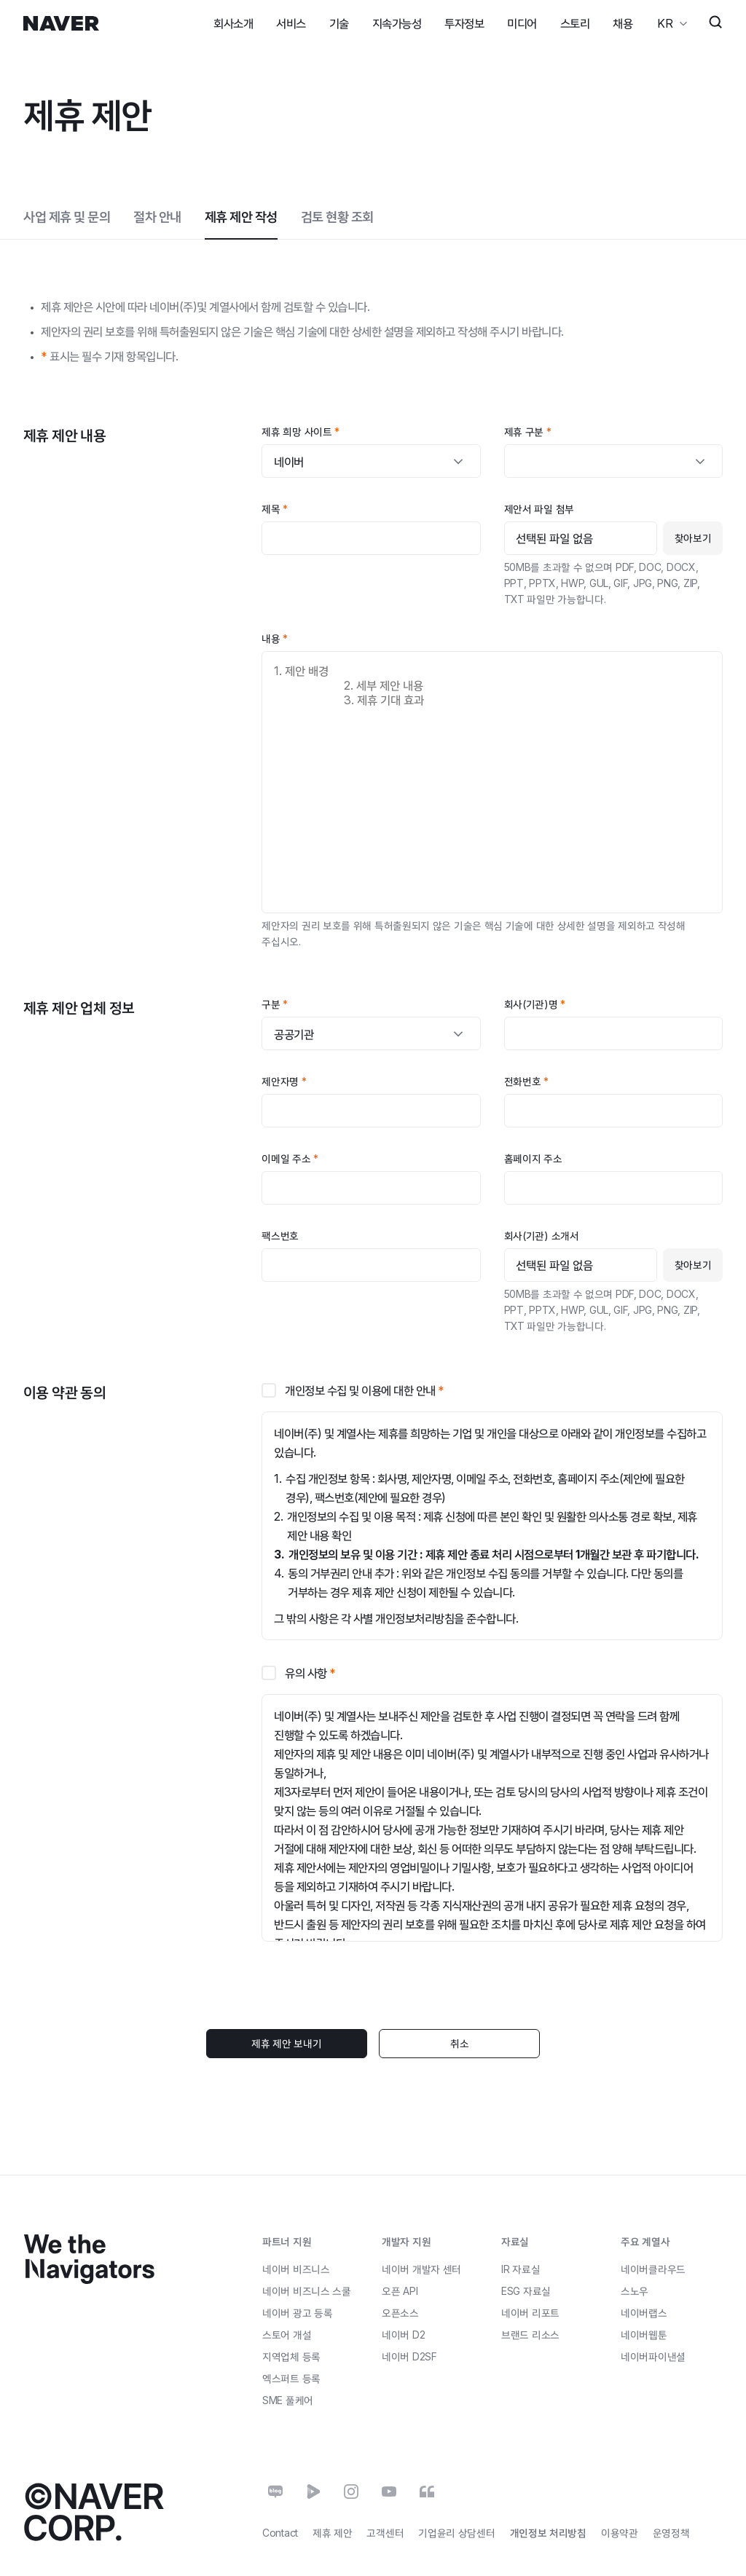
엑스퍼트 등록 (291, 2377)
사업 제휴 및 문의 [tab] (66, 216)
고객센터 (385, 2532)
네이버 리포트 (530, 2313)
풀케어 (287, 2400)
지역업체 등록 (291, 2356)
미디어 (522, 23)
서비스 (291, 23)
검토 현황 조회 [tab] (337, 216)
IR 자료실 (520, 2269)
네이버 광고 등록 (297, 2313)
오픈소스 (400, 2312)
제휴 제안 (333, 2532)
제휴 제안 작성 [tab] (241, 216)
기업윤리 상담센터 (456, 2532)
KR (664, 23)
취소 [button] (457, 2043)
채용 (622, 23)
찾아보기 (693, 538)
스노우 (634, 2291)
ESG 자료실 (526, 2291)
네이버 (403, 2334)
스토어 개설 (286, 2334)
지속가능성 (397, 23)
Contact (280, 2532)
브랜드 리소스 (530, 2334)
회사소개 (233, 23)
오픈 (399, 2290)
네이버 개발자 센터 (421, 2268)
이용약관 (619, 2532)
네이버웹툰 (644, 2334)
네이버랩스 (644, 2313)
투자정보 (464, 23)
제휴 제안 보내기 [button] (288, 2043)
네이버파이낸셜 (653, 2356)
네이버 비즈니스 (296, 2268)
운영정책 (671, 2532)
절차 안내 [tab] (157, 216)
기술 (339, 23)
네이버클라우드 (653, 2269)
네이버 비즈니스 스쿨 (306, 2290)
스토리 (575, 23)
